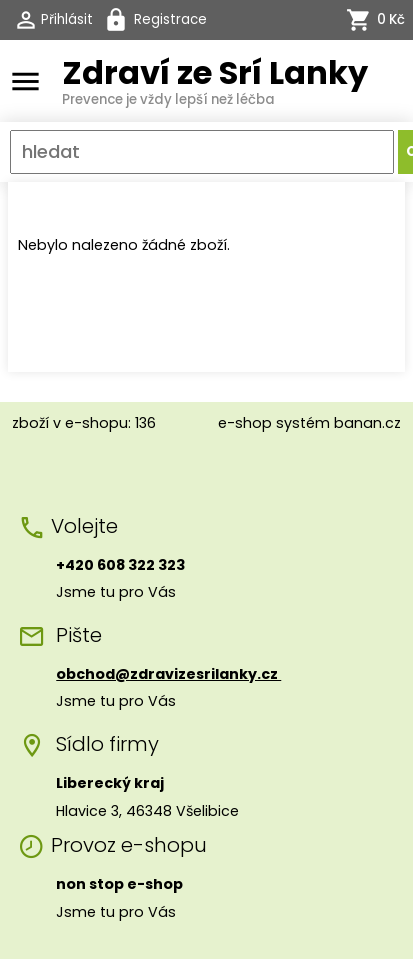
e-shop (245, 423)
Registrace (170, 19)
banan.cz (367, 423)
